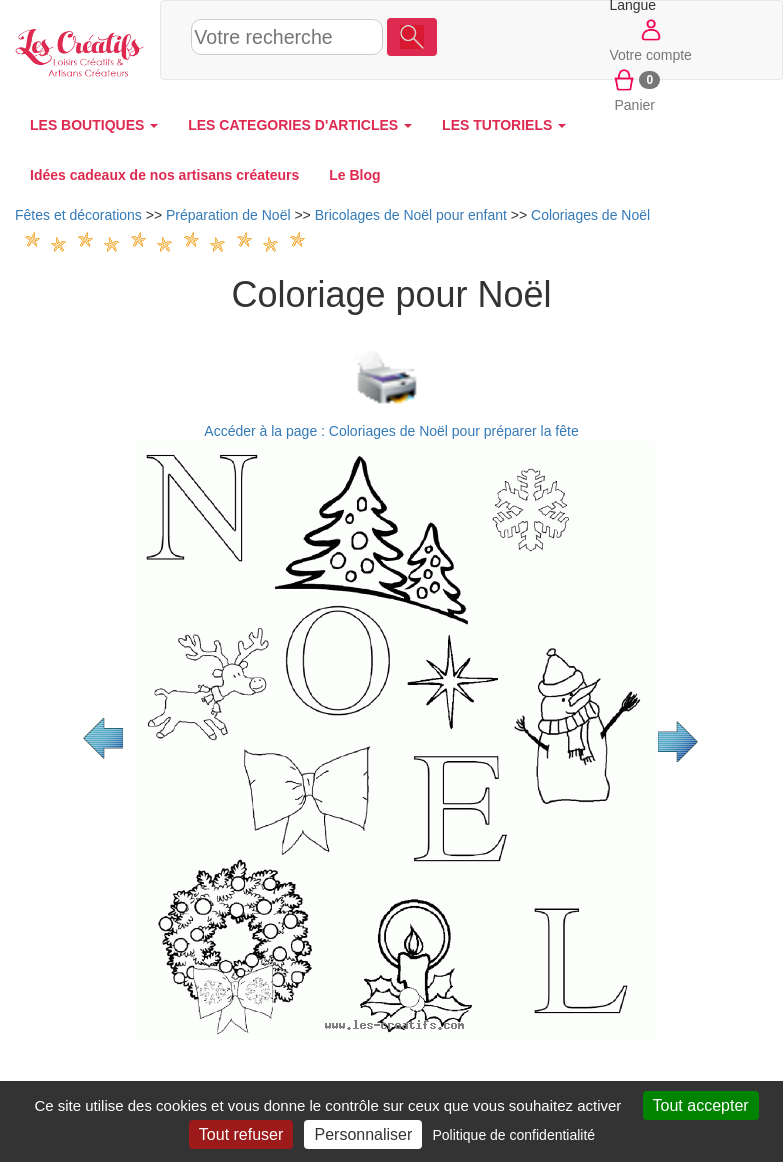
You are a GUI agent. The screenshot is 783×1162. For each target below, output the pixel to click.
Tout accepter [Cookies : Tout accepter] (701, 1105)
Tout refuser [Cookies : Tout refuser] (241, 1134)
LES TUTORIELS (504, 125)
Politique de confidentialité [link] (513, 1135)
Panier (634, 89)
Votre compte (650, 39)
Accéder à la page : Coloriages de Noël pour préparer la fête (391, 431)
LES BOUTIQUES (94, 125)
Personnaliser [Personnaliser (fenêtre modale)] (363, 1134)
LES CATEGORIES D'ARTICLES (300, 125)
